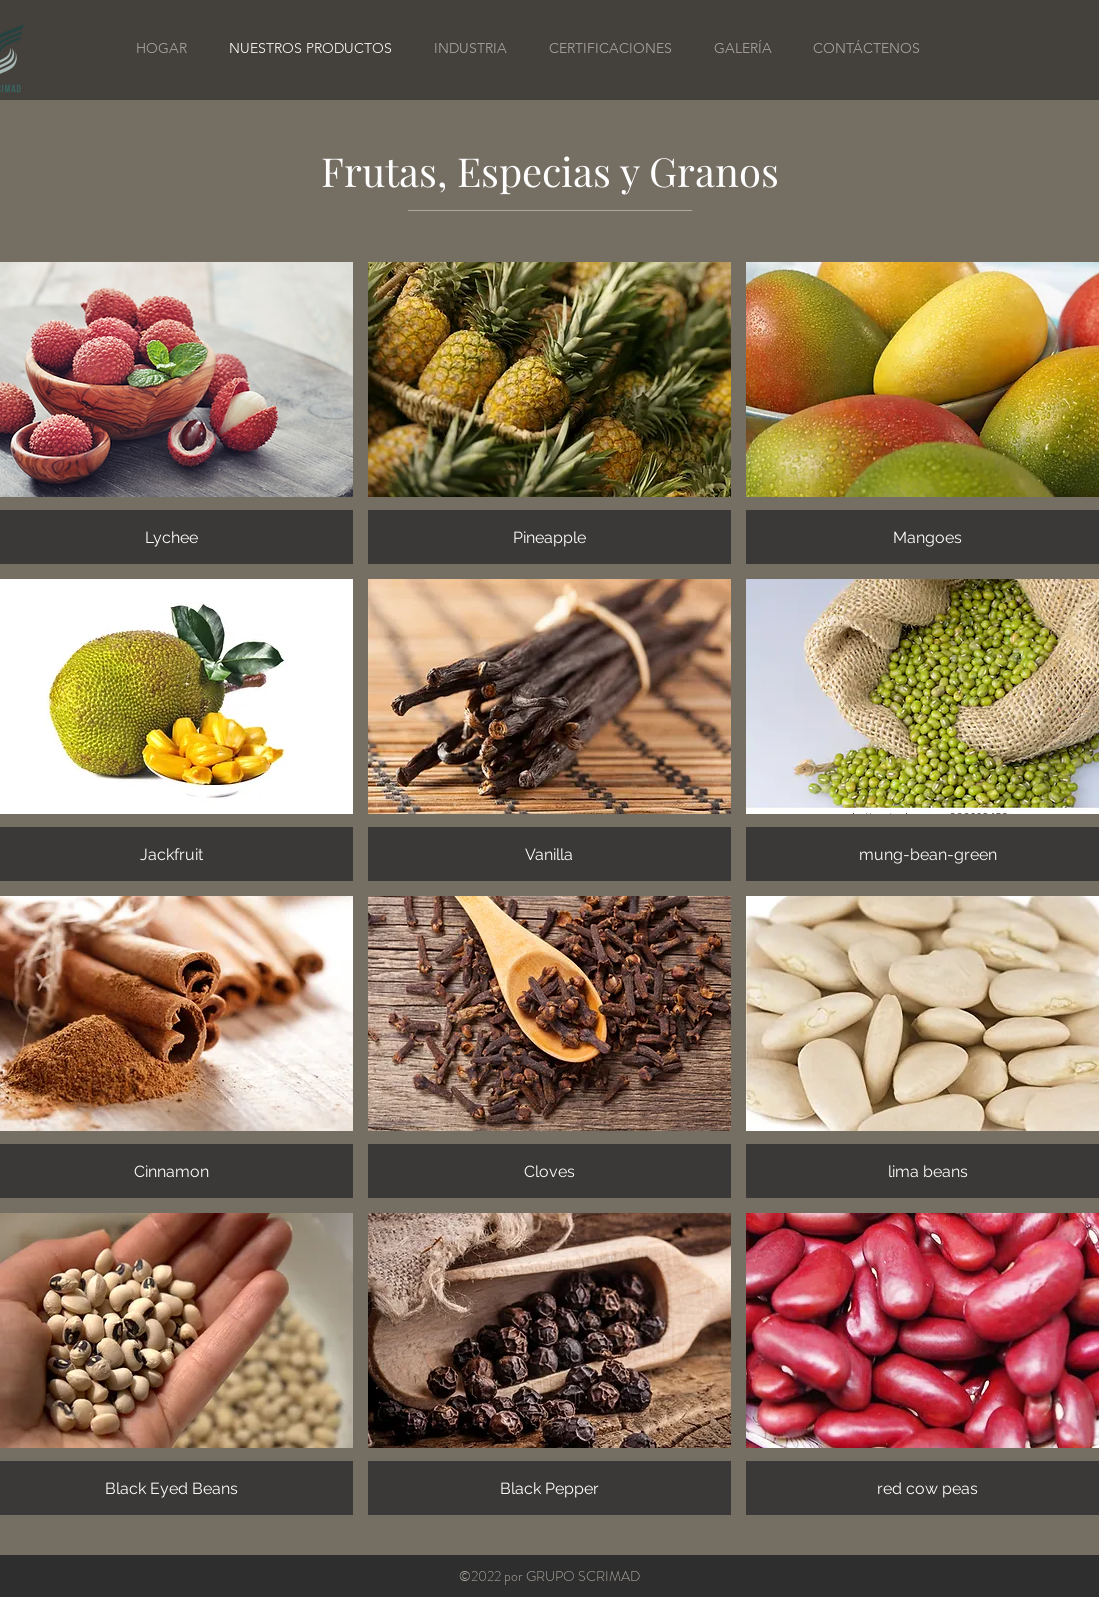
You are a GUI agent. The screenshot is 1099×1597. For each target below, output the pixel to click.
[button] (549, 413)
